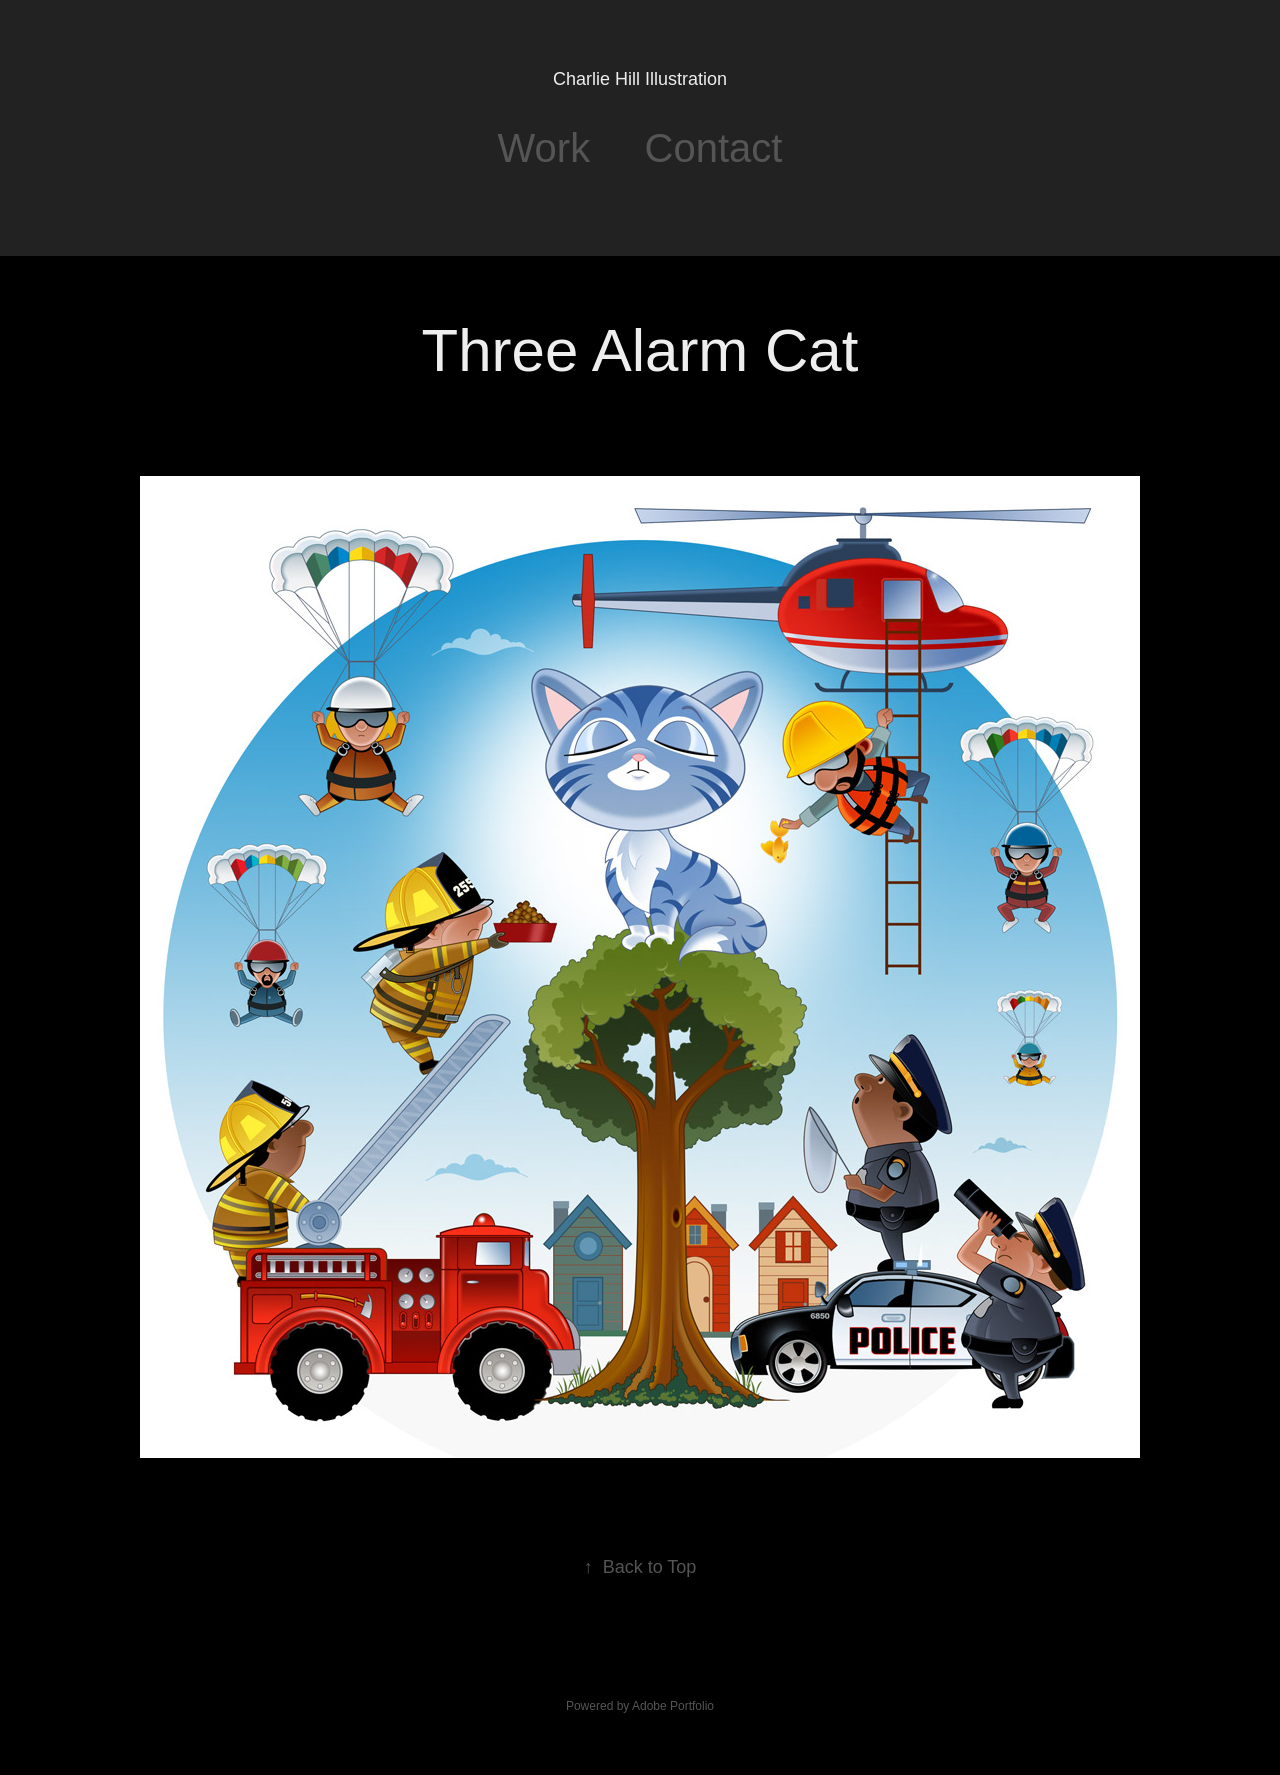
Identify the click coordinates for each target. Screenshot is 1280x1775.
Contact (714, 148)
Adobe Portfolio (673, 1706)
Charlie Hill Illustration (640, 79)
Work (544, 148)
